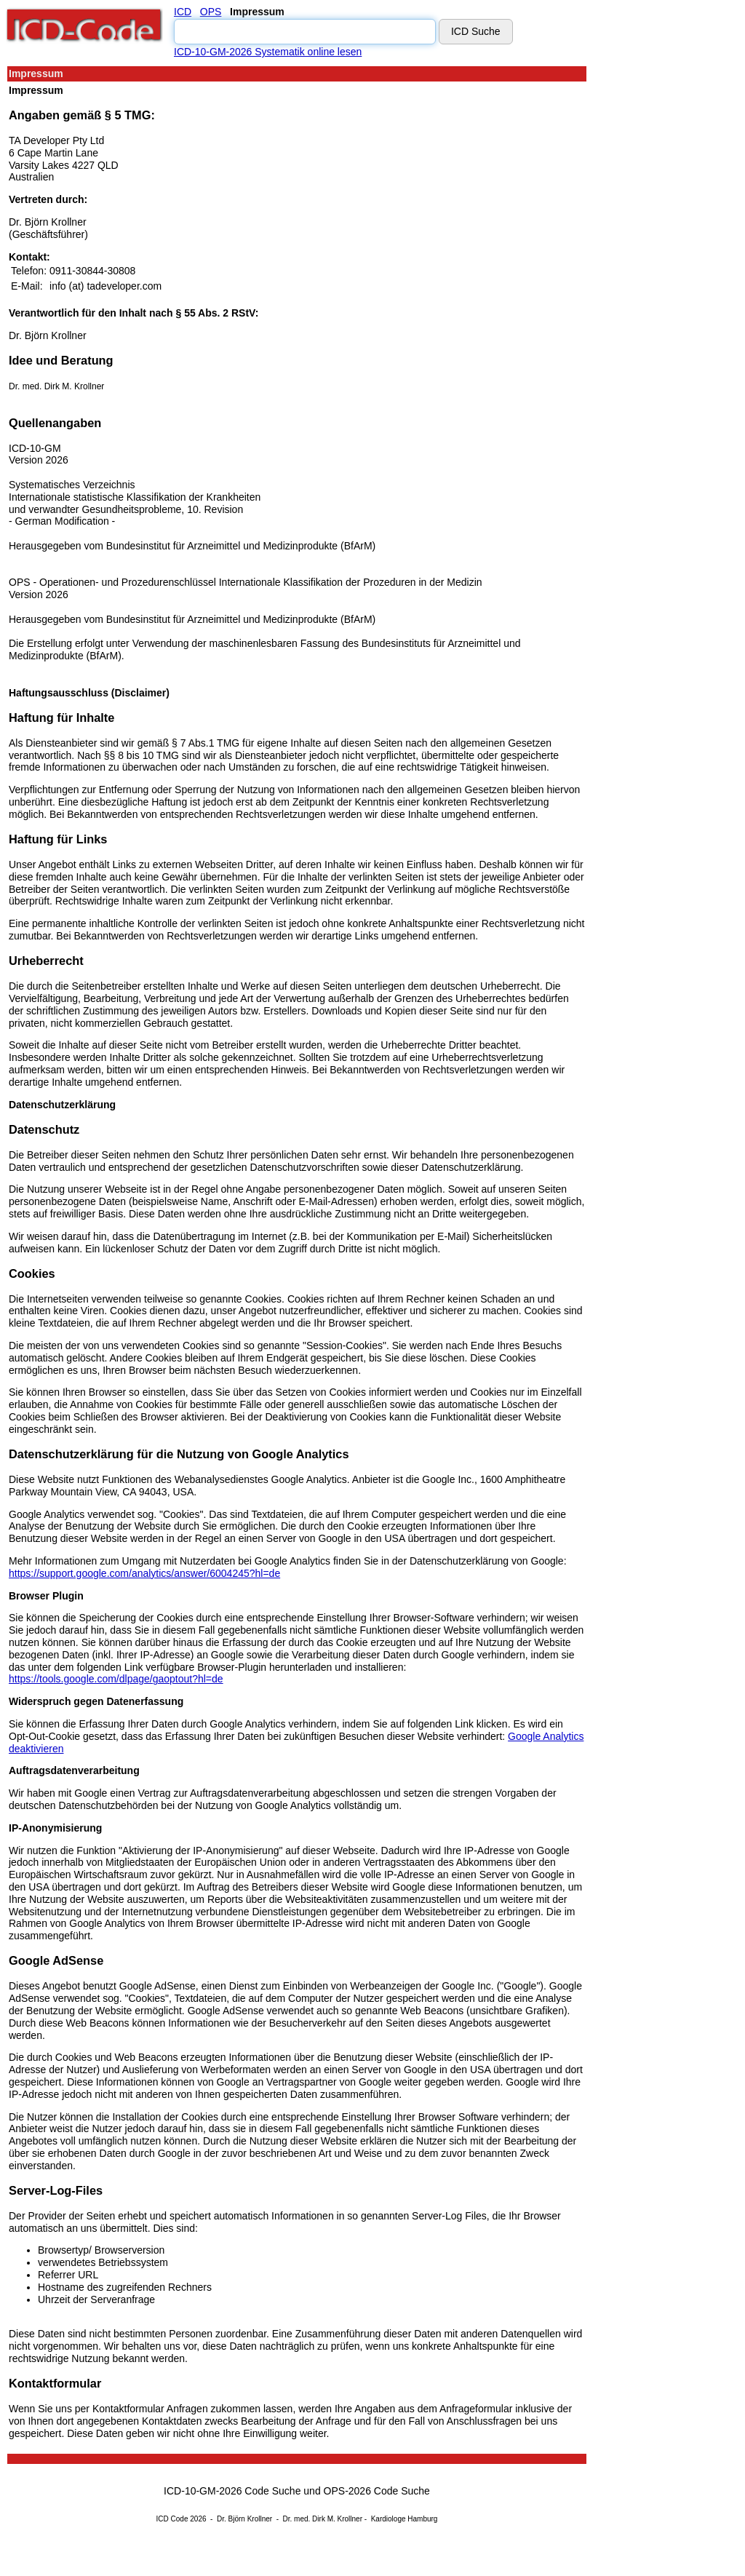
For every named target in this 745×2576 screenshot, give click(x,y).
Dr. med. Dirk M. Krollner (56, 386)
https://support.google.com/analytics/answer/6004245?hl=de (144, 1573)
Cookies (32, 1273)
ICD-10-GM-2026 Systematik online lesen (268, 51)
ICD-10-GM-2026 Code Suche (232, 2491)
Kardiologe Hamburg (404, 2519)
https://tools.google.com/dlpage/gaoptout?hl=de (116, 1679)
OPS (211, 11)
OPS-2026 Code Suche (377, 2491)
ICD (182, 11)
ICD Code (172, 2519)
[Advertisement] (653, 283)
